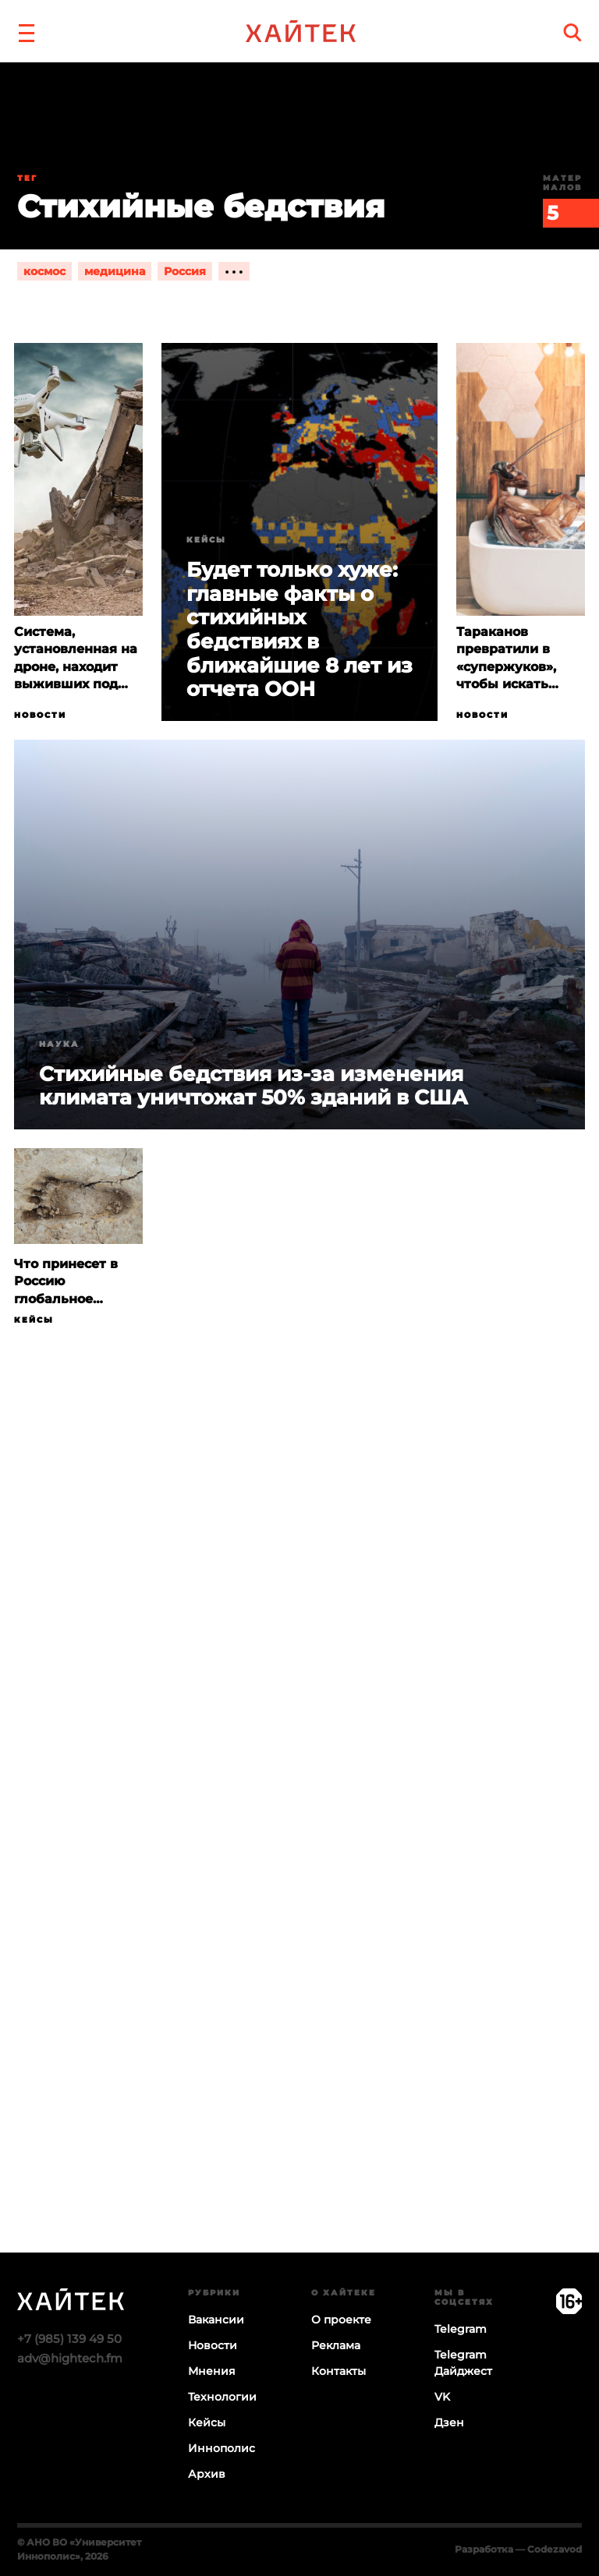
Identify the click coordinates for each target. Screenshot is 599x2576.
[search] (572, 32)
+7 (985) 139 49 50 (69, 2338)
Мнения (212, 2371)
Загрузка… (299, 1851)
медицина (114, 271)
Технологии (222, 2397)
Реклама (335, 2345)
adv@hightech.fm (69, 2358)
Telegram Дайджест (463, 2363)
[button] (26, 31)
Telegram (460, 2329)
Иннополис (221, 2448)
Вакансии (216, 2320)
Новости (40, 715)
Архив (206, 2474)
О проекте (341, 2320)
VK (442, 2397)
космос (44, 271)
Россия (185, 271)
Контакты (338, 2371)
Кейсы (206, 540)
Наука (59, 1044)
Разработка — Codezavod (518, 2549)
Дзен (449, 2422)
